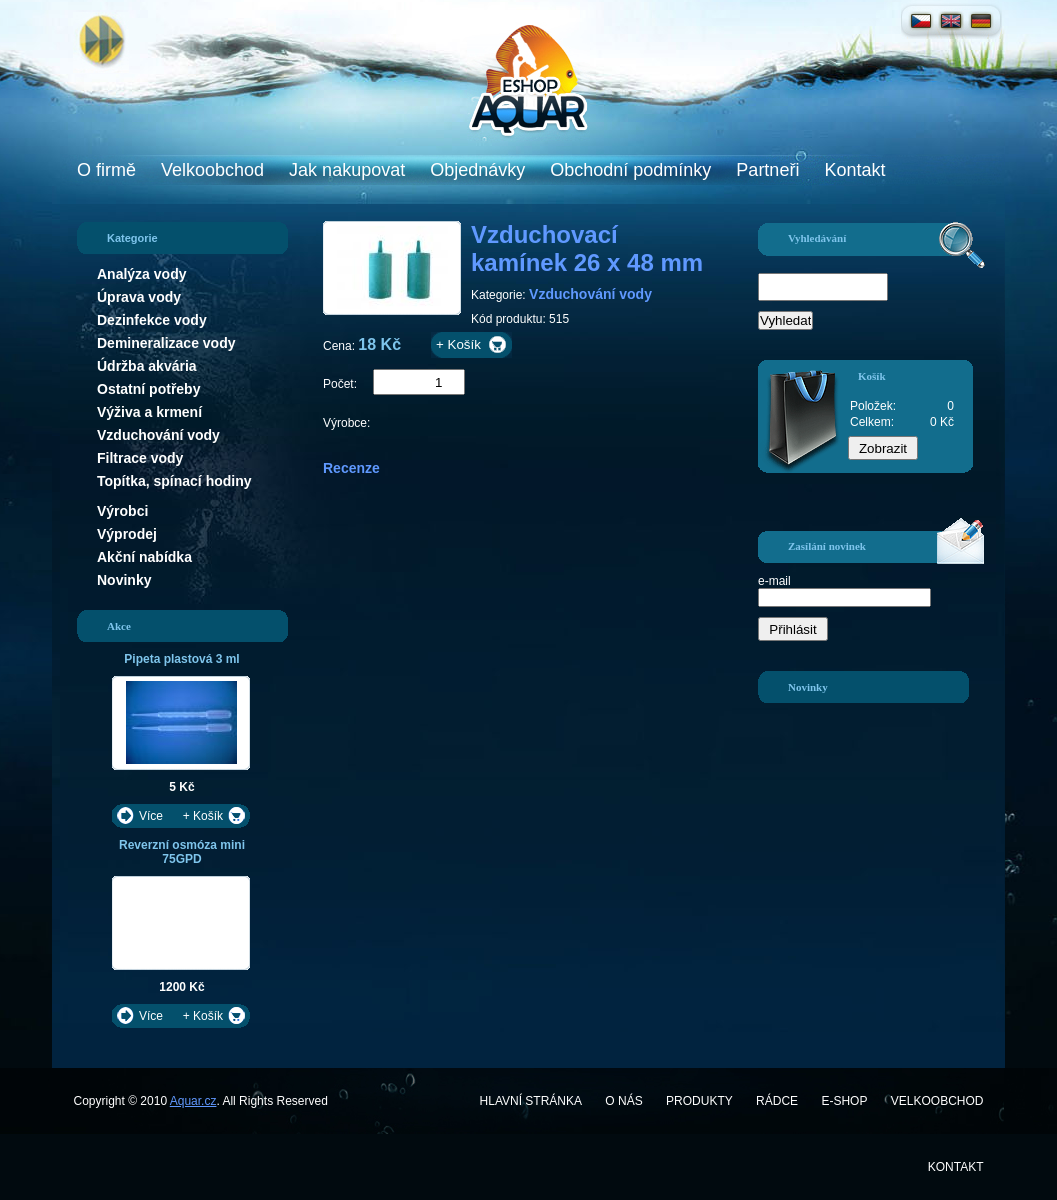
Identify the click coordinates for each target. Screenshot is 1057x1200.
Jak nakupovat (347, 170)
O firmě (106, 170)
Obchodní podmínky (630, 170)
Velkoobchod (212, 170)
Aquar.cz (193, 1101)
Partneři (767, 170)
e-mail (774, 581)
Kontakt (854, 170)
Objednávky (477, 170)
